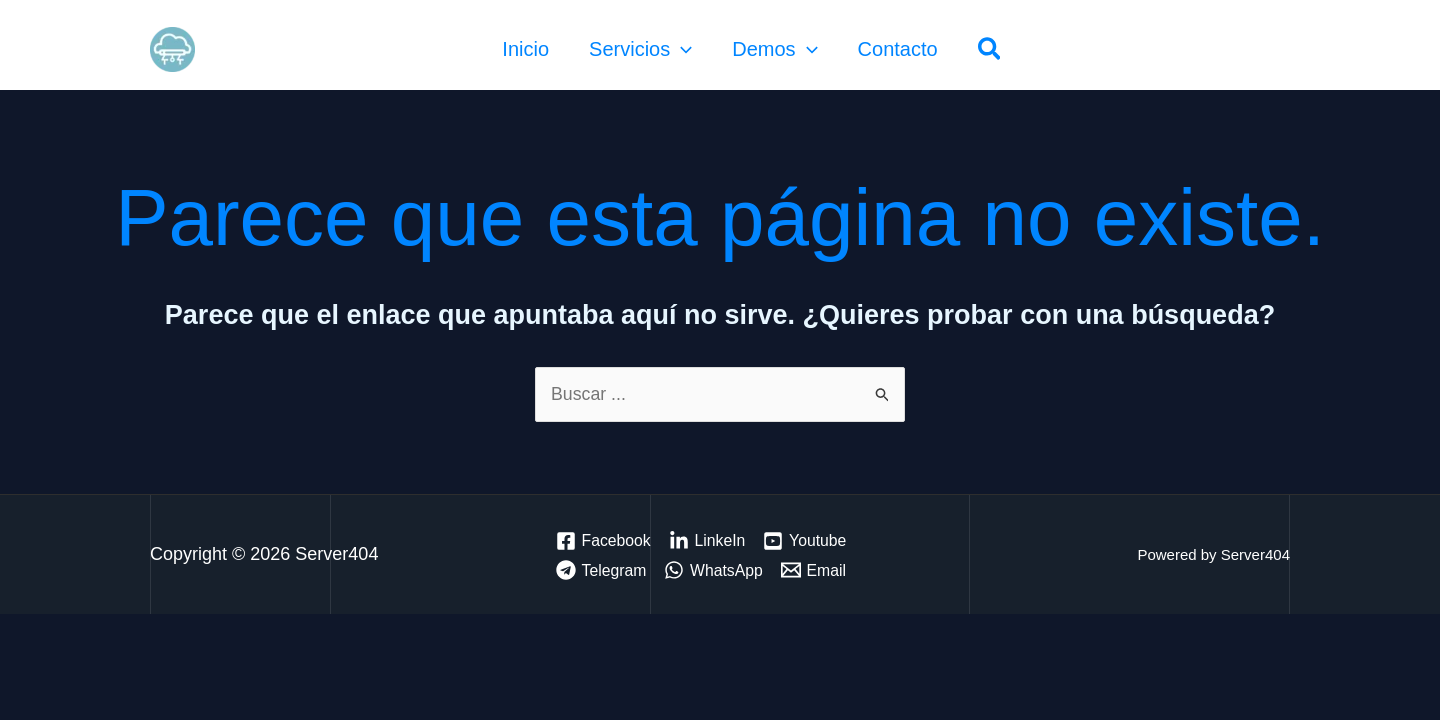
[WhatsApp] (715, 571)
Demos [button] (774, 49)
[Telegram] (601, 571)
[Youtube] (807, 541)
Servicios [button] (640, 49)
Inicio (525, 49)
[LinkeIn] (708, 541)
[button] (681, 49)
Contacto (898, 49)
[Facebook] (603, 541)
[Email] (815, 571)
